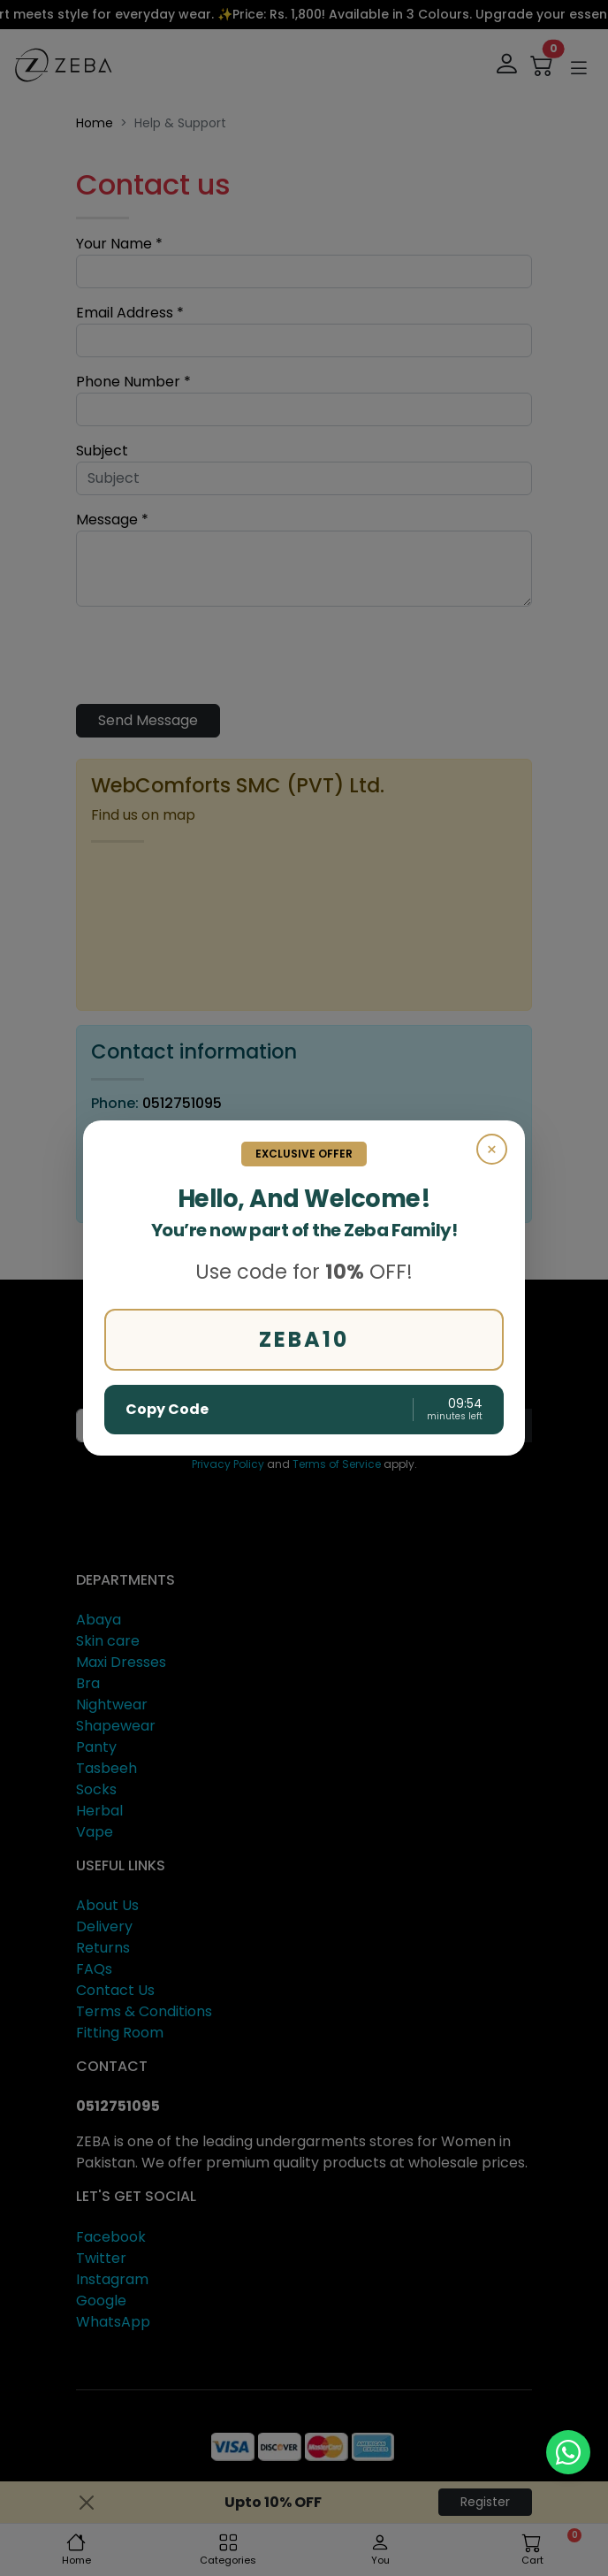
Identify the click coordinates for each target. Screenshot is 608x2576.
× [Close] (492, 1149)
